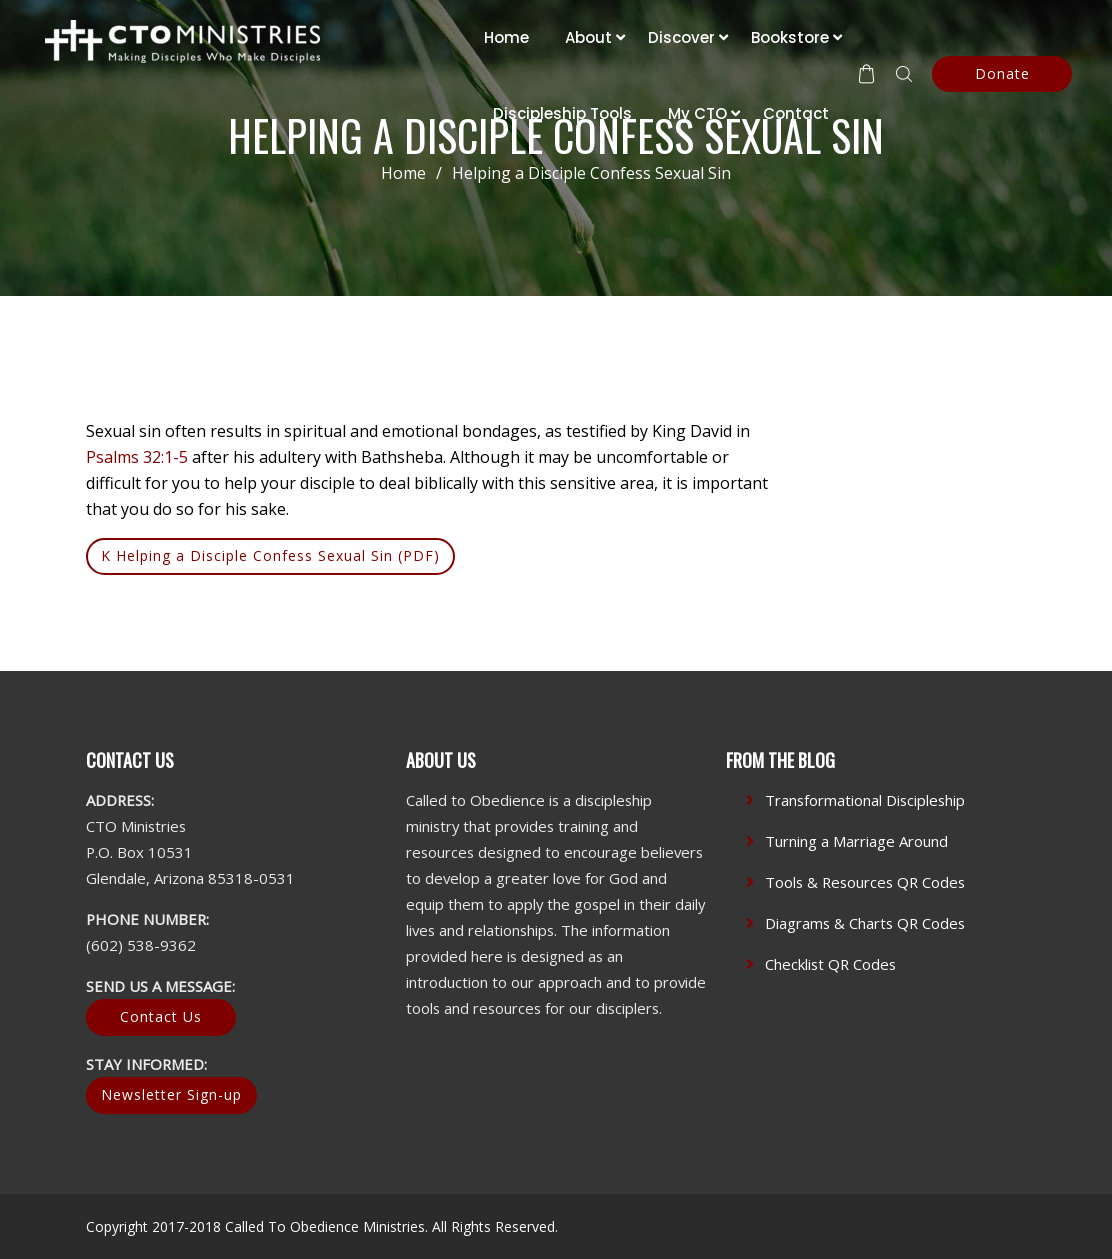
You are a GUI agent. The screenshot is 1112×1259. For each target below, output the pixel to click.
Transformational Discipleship (865, 800)
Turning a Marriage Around (856, 841)
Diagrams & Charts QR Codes (865, 923)
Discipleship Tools (562, 113)
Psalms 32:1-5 (137, 457)
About (588, 37)
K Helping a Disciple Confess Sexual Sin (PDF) (270, 555)
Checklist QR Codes (830, 964)
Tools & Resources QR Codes (865, 882)
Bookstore (790, 37)
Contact (796, 113)
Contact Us (161, 1016)
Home (506, 37)
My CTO (697, 113)
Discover (681, 37)
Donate (1002, 73)
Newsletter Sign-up (171, 1094)
